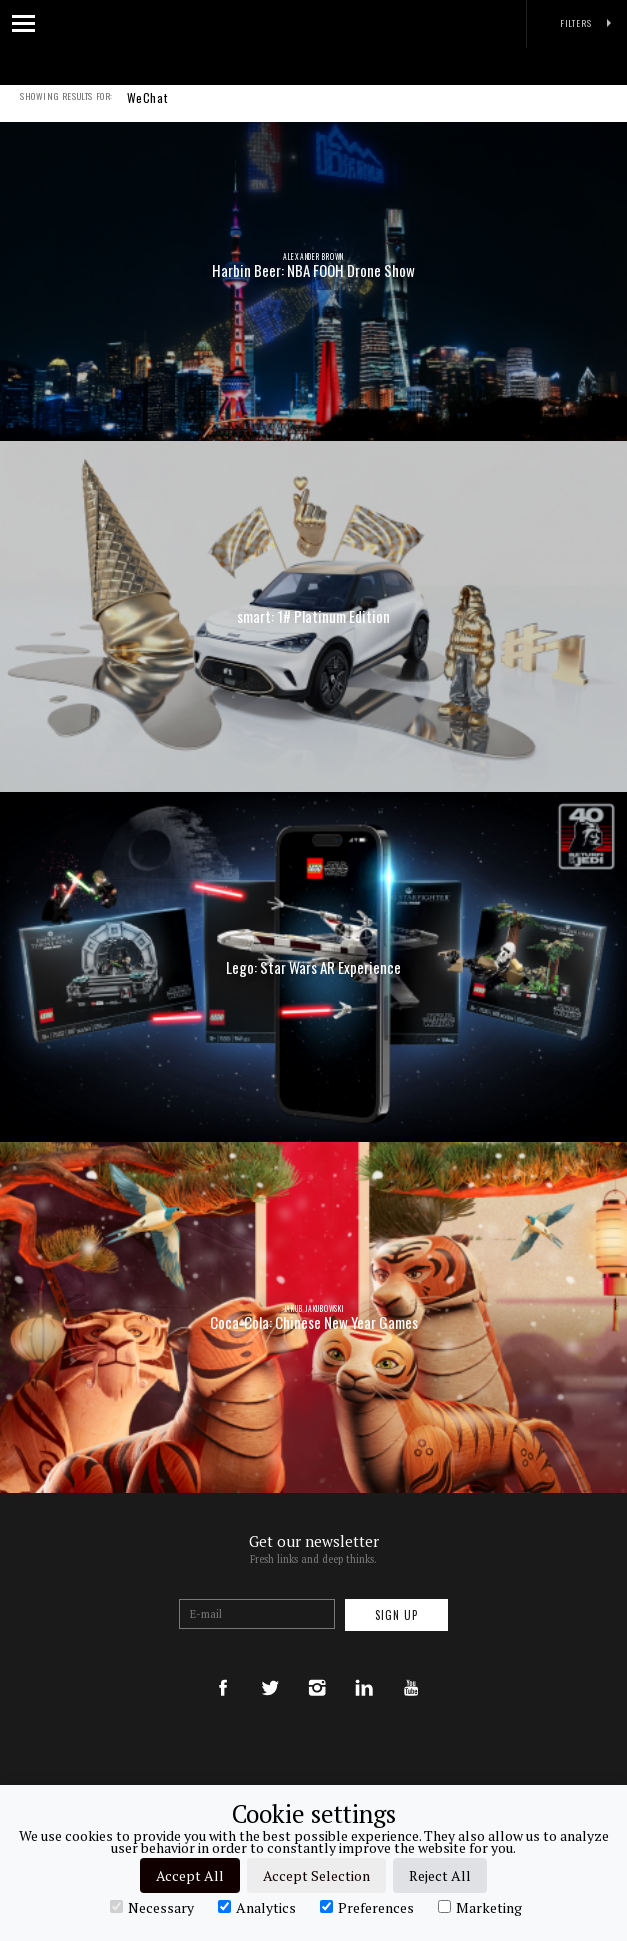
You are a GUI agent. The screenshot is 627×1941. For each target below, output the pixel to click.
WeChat (147, 111)
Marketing (480, 1907)
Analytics (257, 1907)
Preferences (367, 1907)
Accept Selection (316, 1875)
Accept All (190, 1875)
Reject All (440, 1875)
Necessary (152, 1907)
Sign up (396, 1615)
